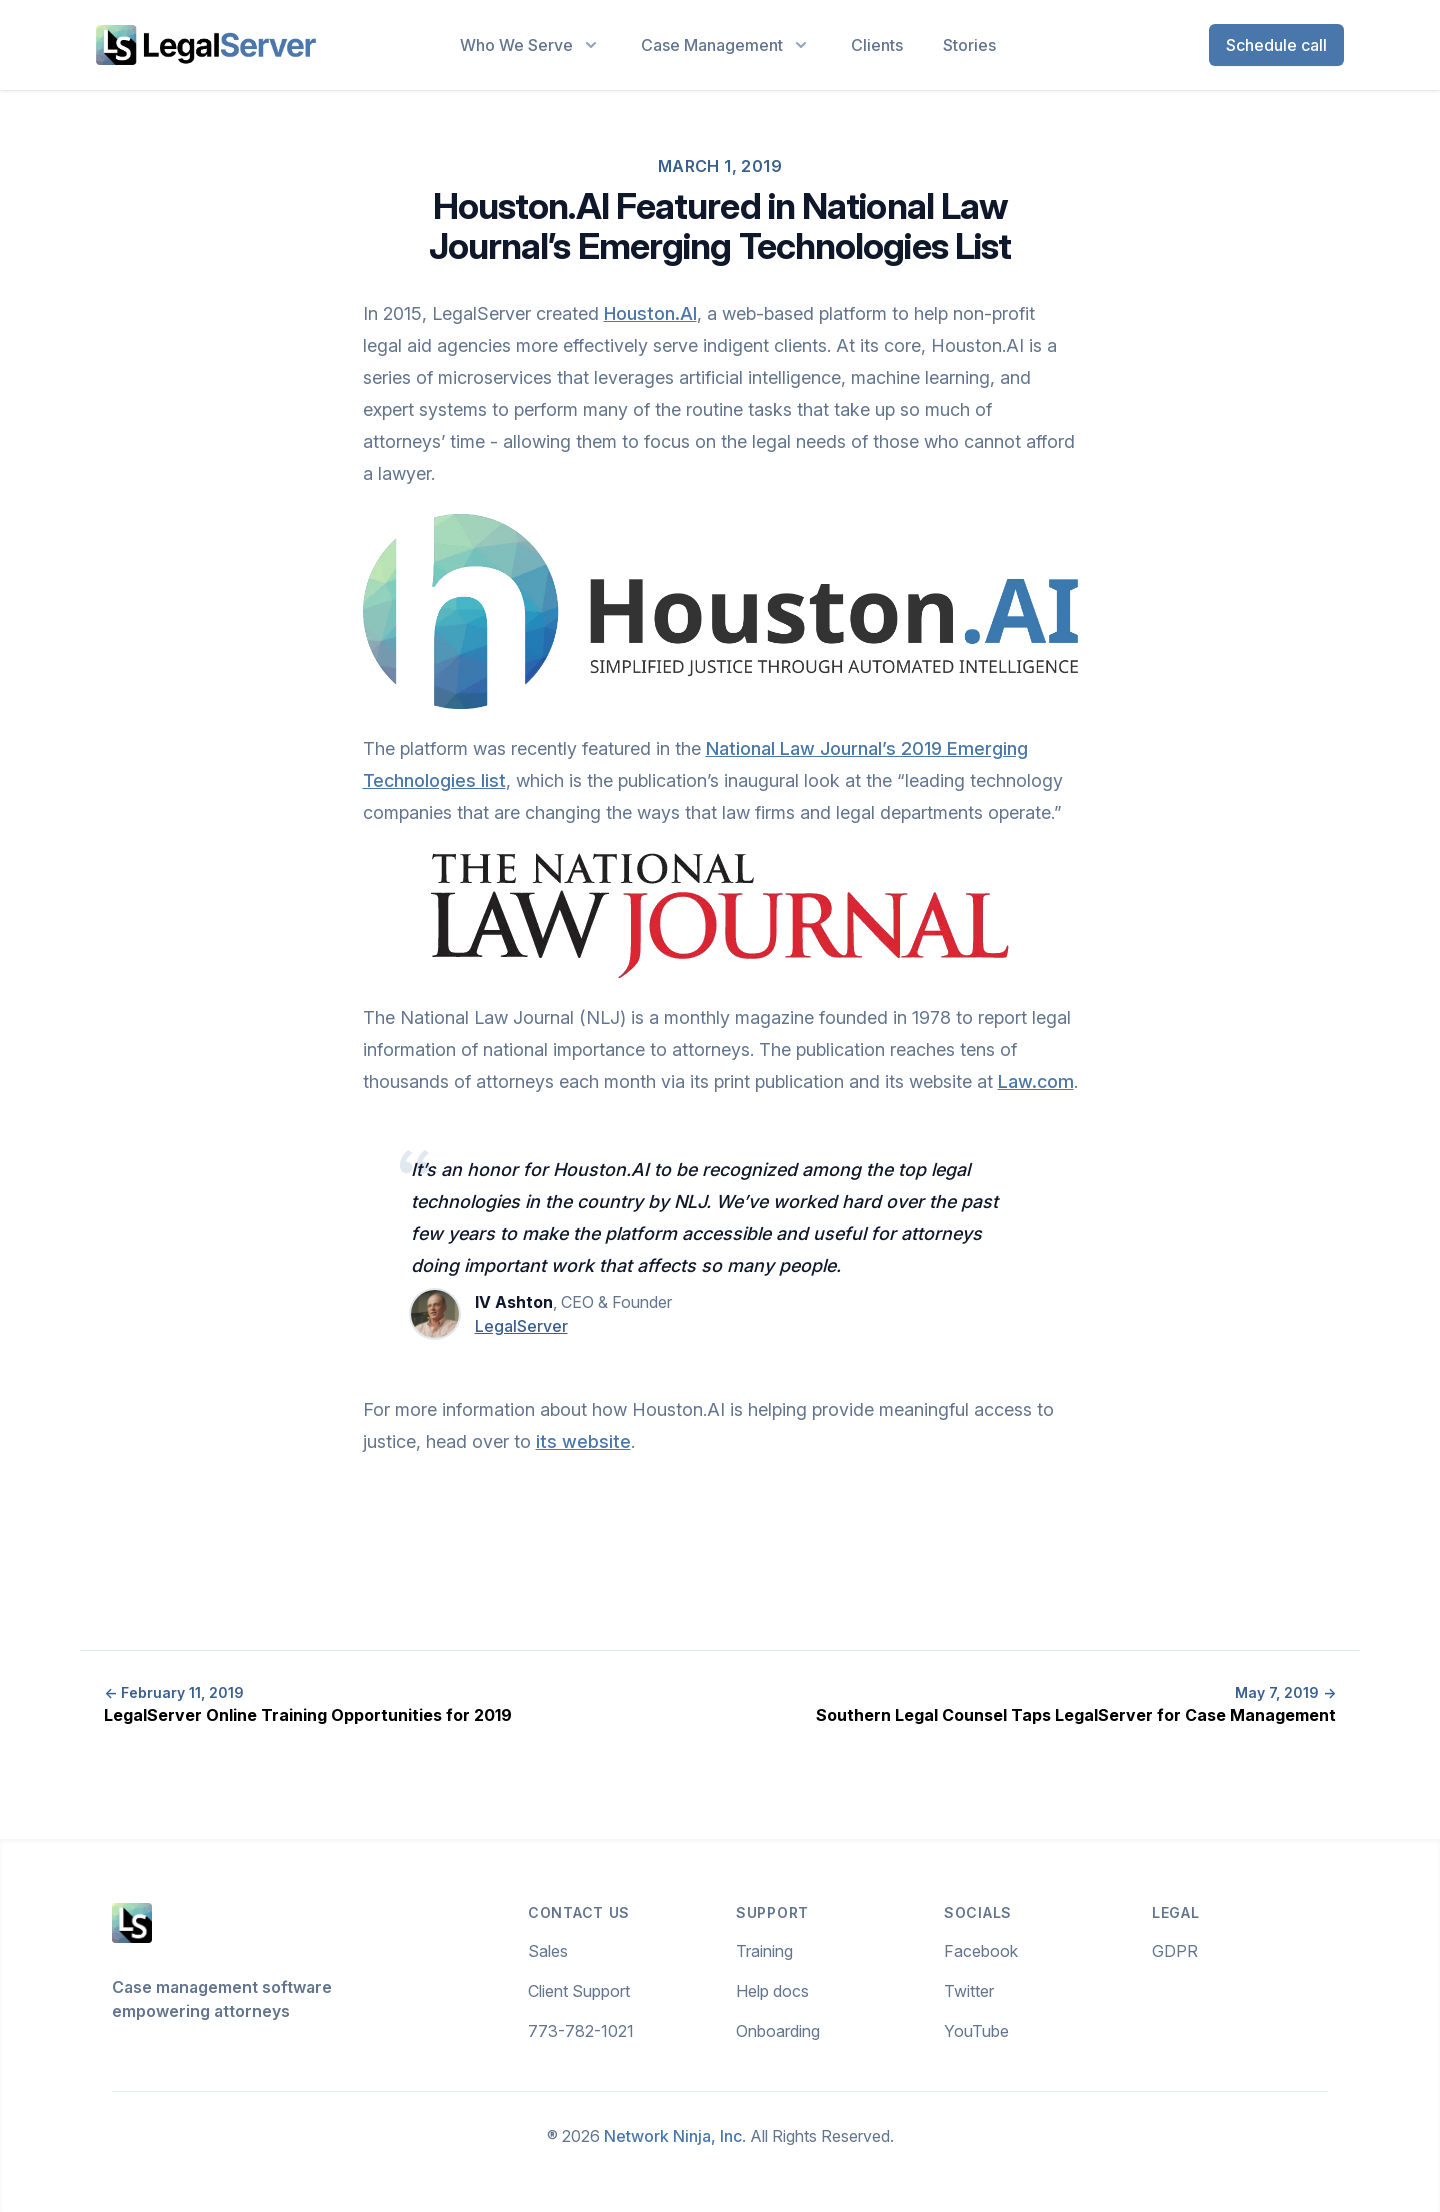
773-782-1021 (581, 2031)
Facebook (981, 1951)
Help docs (772, 1991)
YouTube (976, 2031)
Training (764, 1951)
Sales (548, 1951)
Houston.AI (650, 313)
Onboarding (778, 2031)
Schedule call (1276, 45)
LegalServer (521, 1326)
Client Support (579, 1991)
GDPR (1175, 1951)
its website (583, 1441)
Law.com (1036, 1081)
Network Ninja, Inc (673, 2136)
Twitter (969, 1991)
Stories (969, 45)
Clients (877, 45)
